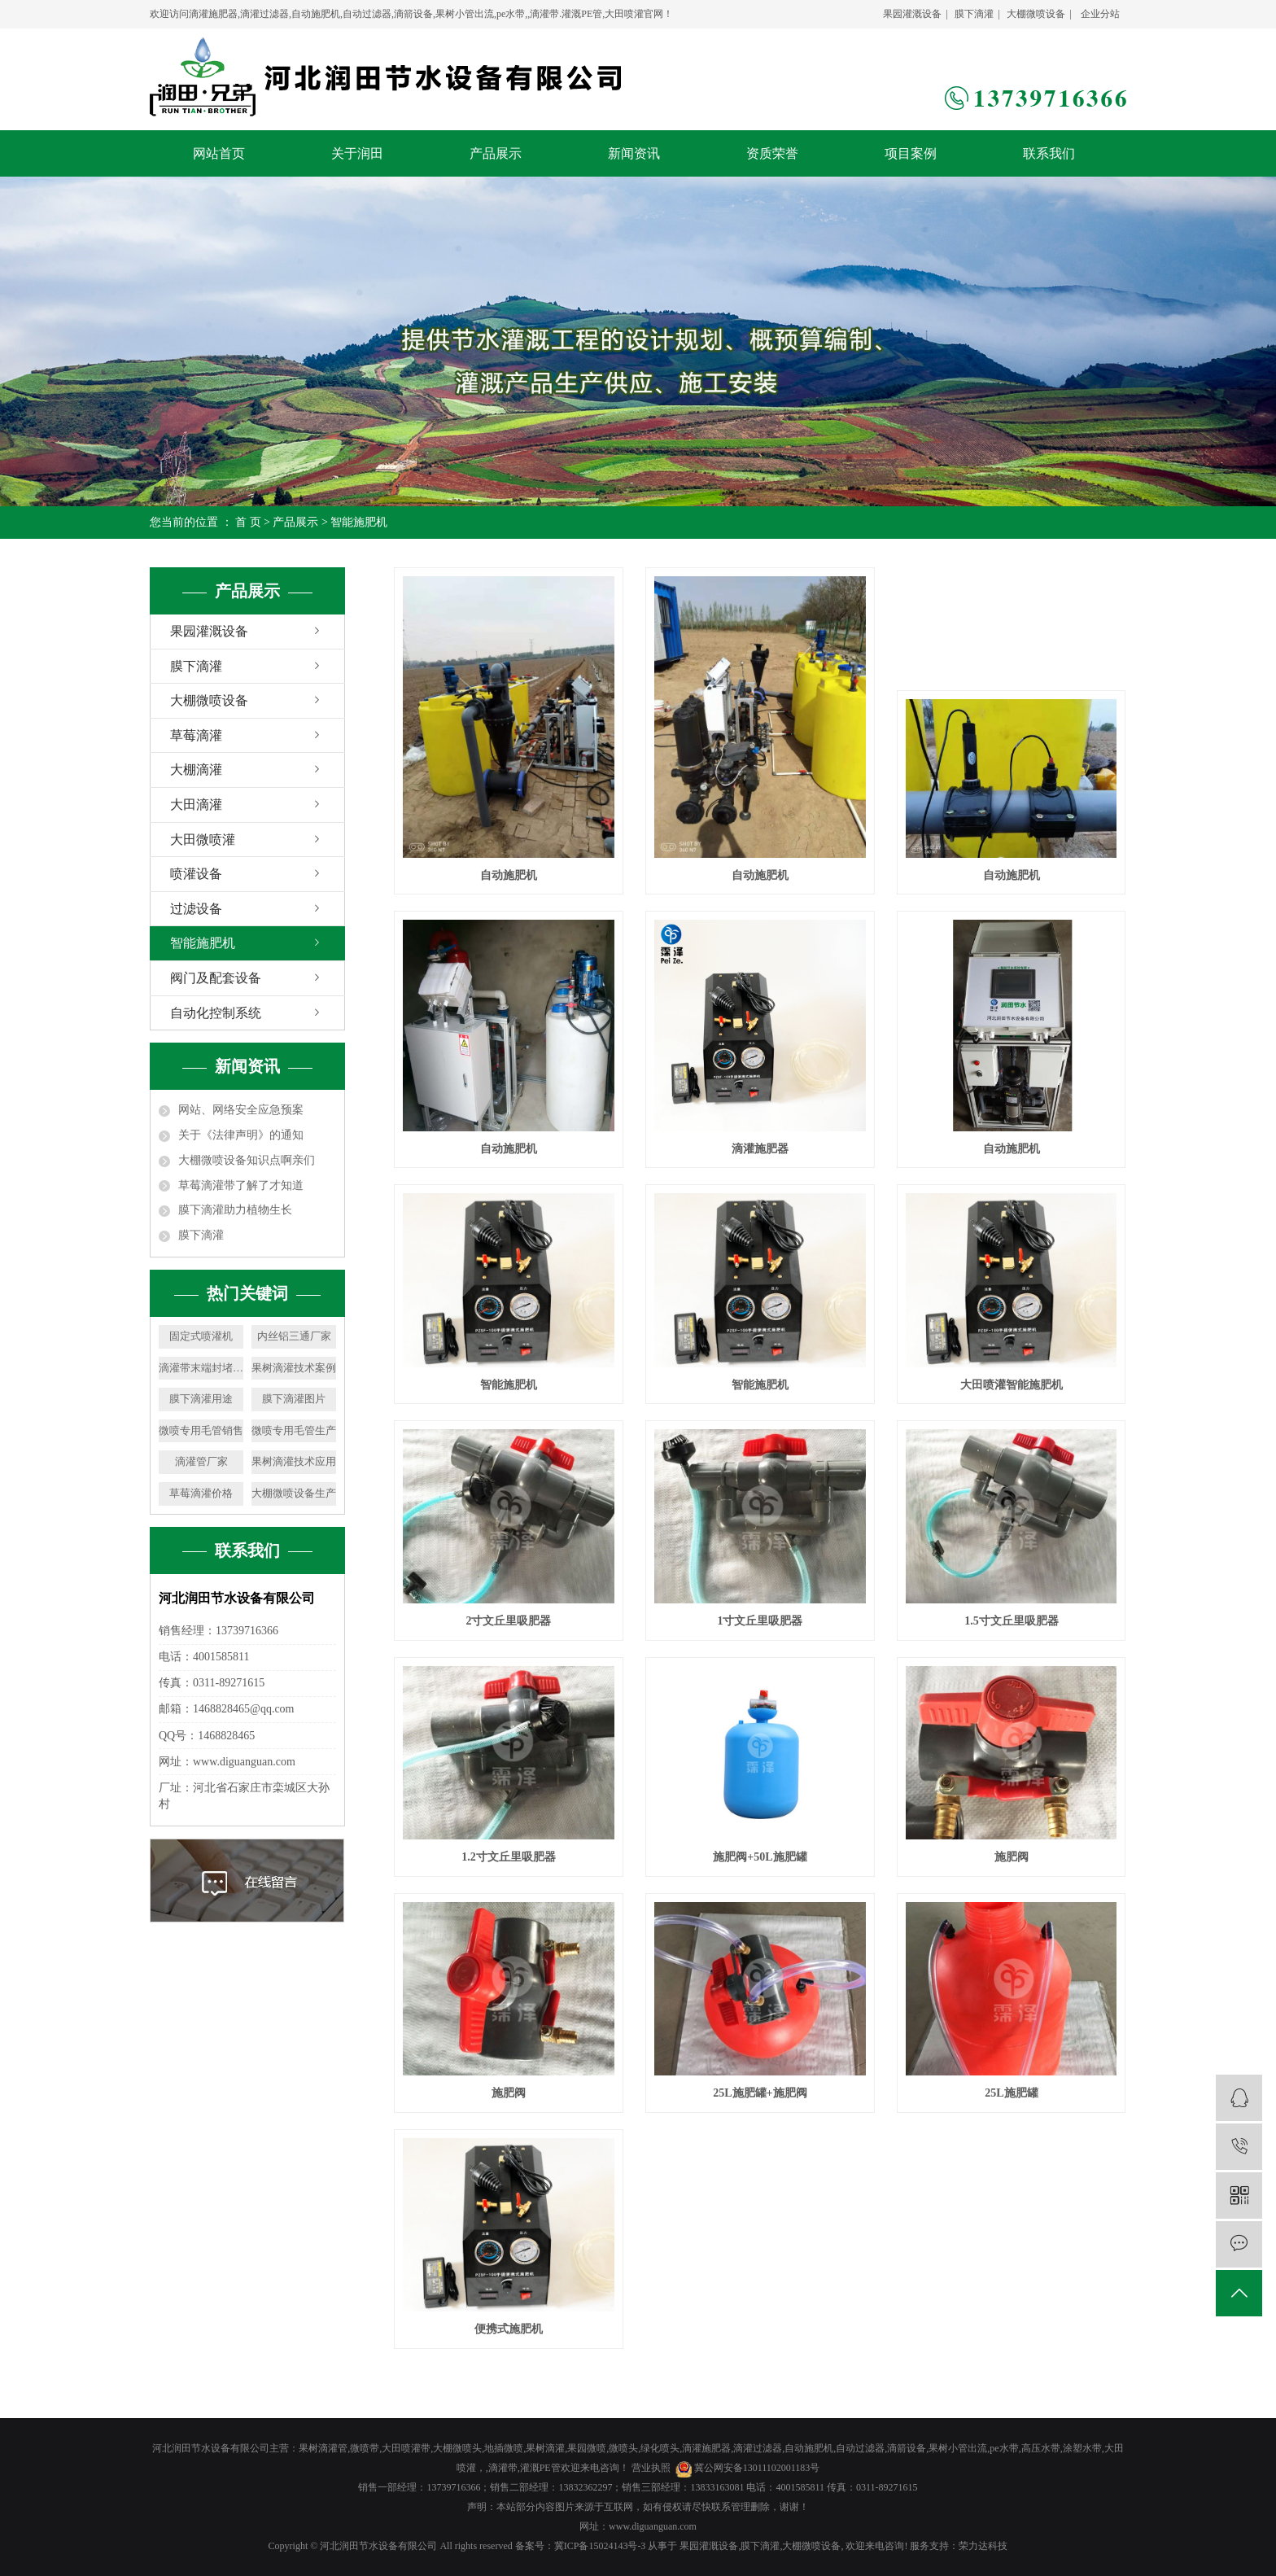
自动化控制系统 (215, 1013)
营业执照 (651, 2467)
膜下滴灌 (974, 14)
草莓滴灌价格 (201, 1493)
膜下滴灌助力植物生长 (235, 1210)
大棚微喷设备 (1036, 14)
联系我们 (1049, 153)
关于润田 (357, 153)
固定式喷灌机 (201, 1336)
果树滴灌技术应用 (293, 1461)
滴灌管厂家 (201, 1461)
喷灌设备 (196, 874)
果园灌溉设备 (912, 14)
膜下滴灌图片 (294, 1399)
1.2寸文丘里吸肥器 (508, 1857)
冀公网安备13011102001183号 (757, 2467)
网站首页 (219, 153)
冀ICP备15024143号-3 (600, 2546)
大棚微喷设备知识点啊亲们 (246, 1160)
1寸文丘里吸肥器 (759, 1621)
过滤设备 (196, 909)
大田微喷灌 (202, 839)
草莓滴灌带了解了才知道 (241, 1185)
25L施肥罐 (1011, 2093)
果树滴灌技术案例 (293, 1368)
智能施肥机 (358, 522)
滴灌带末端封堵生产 (201, 1368)
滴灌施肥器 (760, 1149)
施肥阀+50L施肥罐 (759, 1857)
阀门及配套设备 (215, 978)
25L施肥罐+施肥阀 (759, 2093)
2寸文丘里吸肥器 (508, 1621)
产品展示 (496, 153)
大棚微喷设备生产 (293, 1493)
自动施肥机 (508, 875)
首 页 (248, 522)
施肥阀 (1011, 1857)
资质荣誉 (772, 153)
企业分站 (1100, 14)
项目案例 (911, 153)
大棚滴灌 (196, 769)
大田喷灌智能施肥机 (1011, 1385)
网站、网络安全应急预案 (241, 1110)
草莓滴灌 (196, 735)
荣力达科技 (983, 2546)
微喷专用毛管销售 (201, 1430)
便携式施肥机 (508, 2329)
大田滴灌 (196, 804)
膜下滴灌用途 (201, 1399)
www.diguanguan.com (653, 2526)
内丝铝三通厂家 (294, 1336)
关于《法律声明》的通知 (241, 1135)
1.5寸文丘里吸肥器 (1011, 1621)
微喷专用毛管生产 (293, 1430)
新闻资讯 (634, 153)
